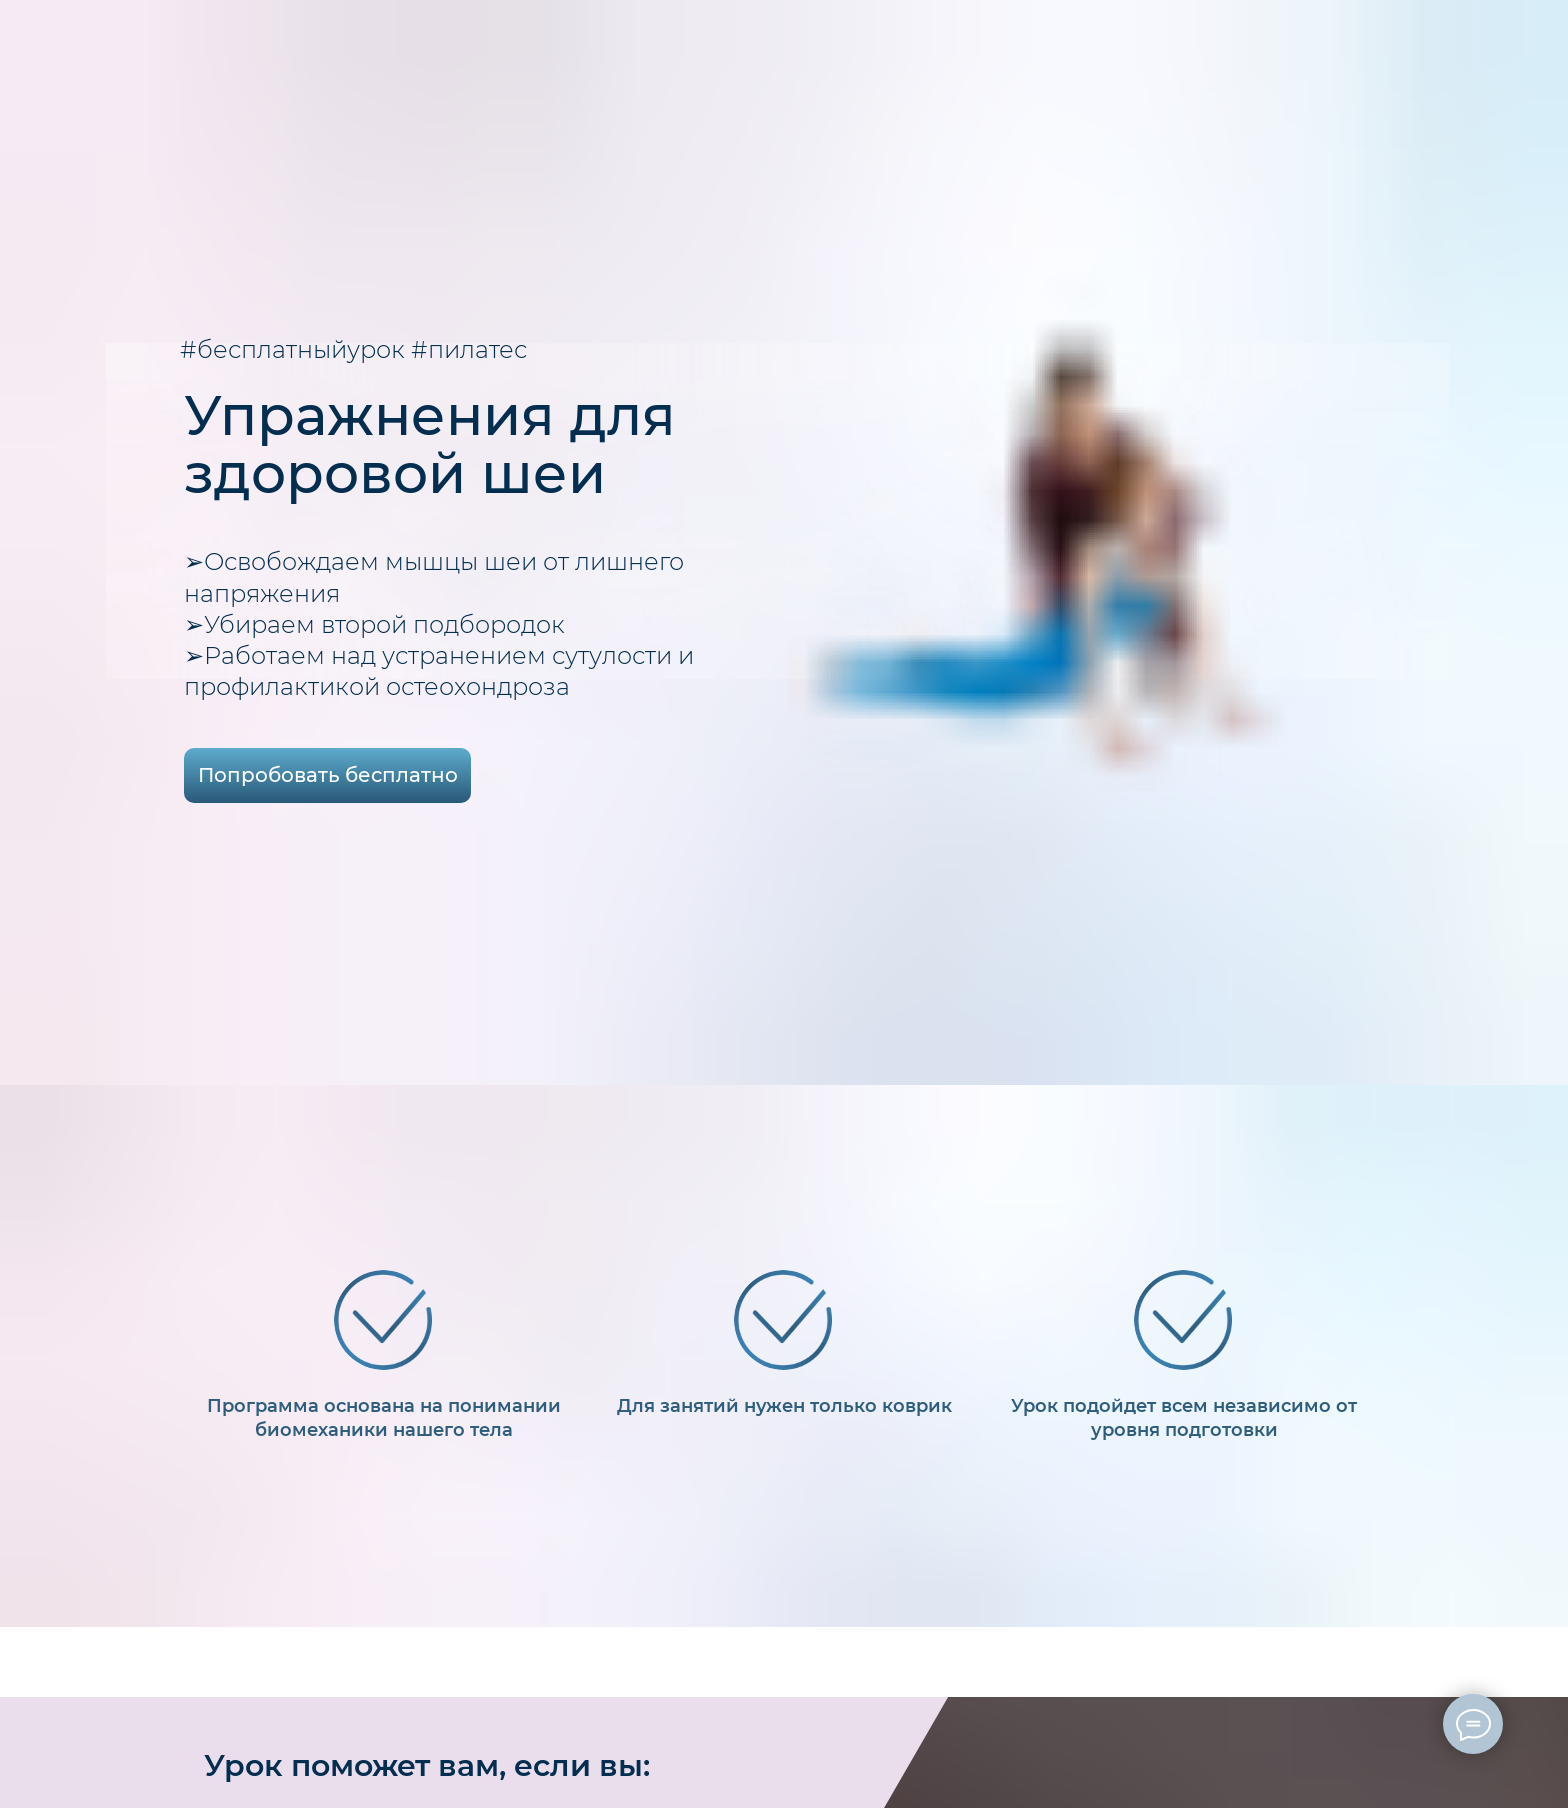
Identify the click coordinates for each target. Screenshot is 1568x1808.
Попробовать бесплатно (328, 775)
